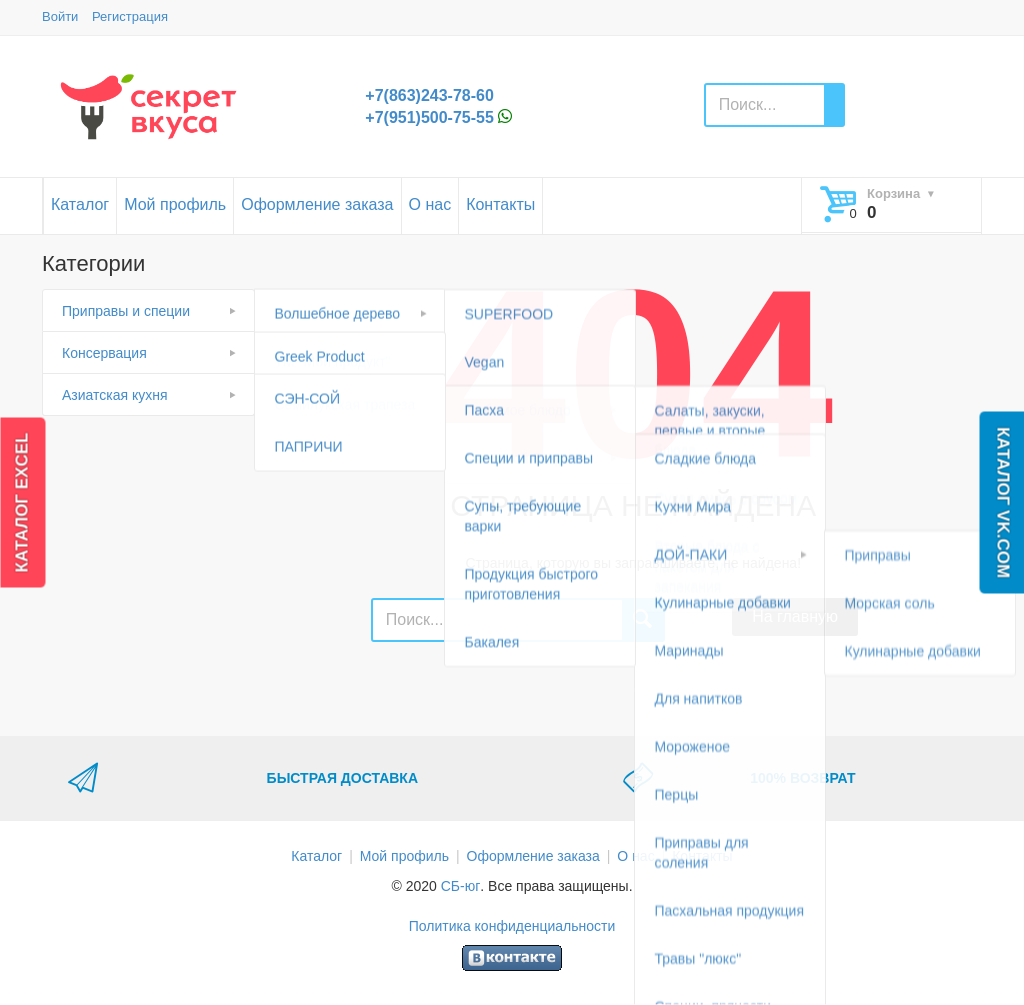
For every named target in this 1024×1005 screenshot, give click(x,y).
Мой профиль (175, 204)
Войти (60, 16)
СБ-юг (461, 886)
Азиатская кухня (115, 395)
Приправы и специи (126, 311)
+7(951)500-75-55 (429, 117)
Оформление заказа (317, 204)
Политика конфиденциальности (512, 926)
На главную (795, 616)
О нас (430, 204)
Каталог (80, 204)
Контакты (500, 204)
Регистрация (130, 16)
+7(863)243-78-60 (429, 95)
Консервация (104, 353)
